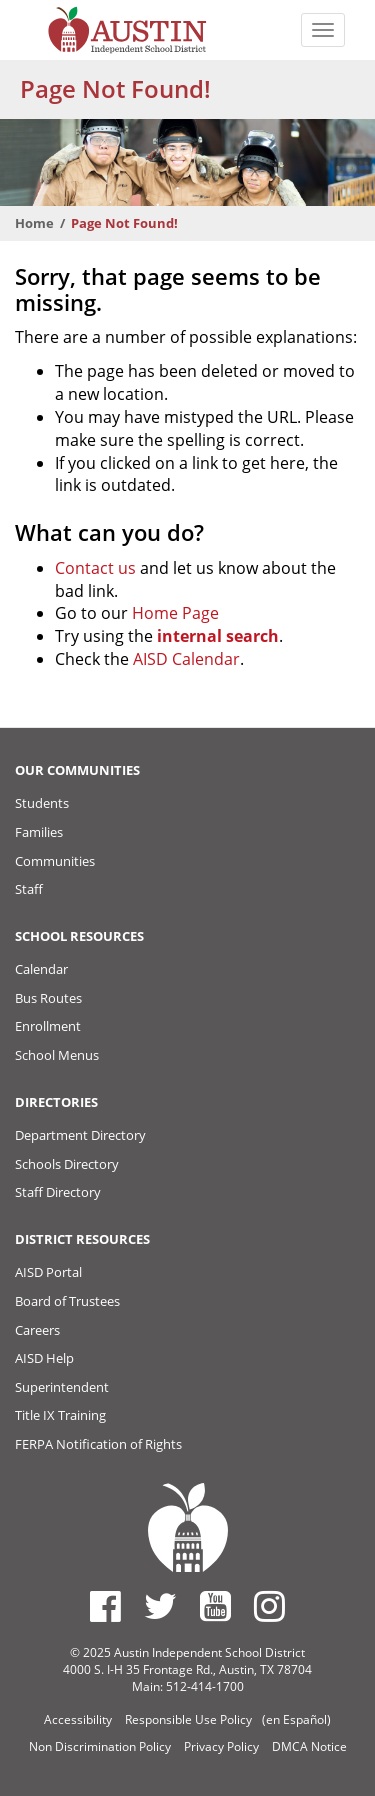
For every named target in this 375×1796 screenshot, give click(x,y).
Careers (37, 1330)
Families (39, 832)
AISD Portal (48, 1272)
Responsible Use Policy (188, 1719)
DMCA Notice (309, 1746)
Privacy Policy (221, 1746)
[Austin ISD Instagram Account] (269, 1606)
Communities (55, 861)
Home (34, 223)
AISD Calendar (186, 659)
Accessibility (78, 1719)
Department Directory (80, 1135)
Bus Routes (48, 998)
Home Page (175, 613)
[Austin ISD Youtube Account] (215, 1606)
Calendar (41, 969)
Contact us (95, 568)
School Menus (57, 1055)
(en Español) (296, 1719)
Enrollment (48, 1026)
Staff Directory (58, 1192)
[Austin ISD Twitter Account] (160, 1606)
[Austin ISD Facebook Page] (105, 1606)
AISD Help (44, 1358)
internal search (218, 636)
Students (42, 803)
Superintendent (62, 1387)
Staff (29, 889)
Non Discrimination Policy (100, 1746)
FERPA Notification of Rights (98, 1444)
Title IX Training (60, 1415)
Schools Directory (67, 1164)
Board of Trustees (67, 1301)
